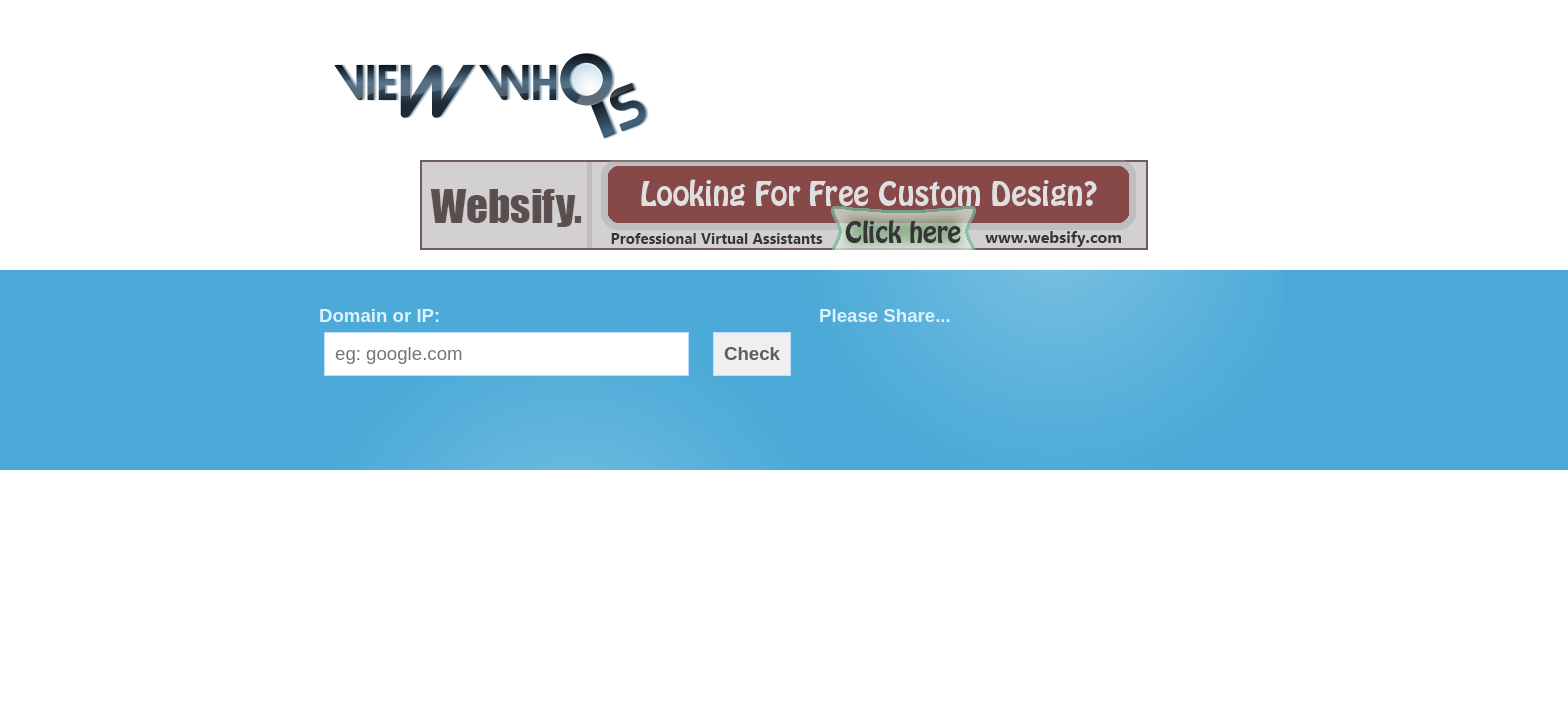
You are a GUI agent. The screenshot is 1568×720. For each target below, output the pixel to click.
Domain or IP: (379, 315)
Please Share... (885, 315)
